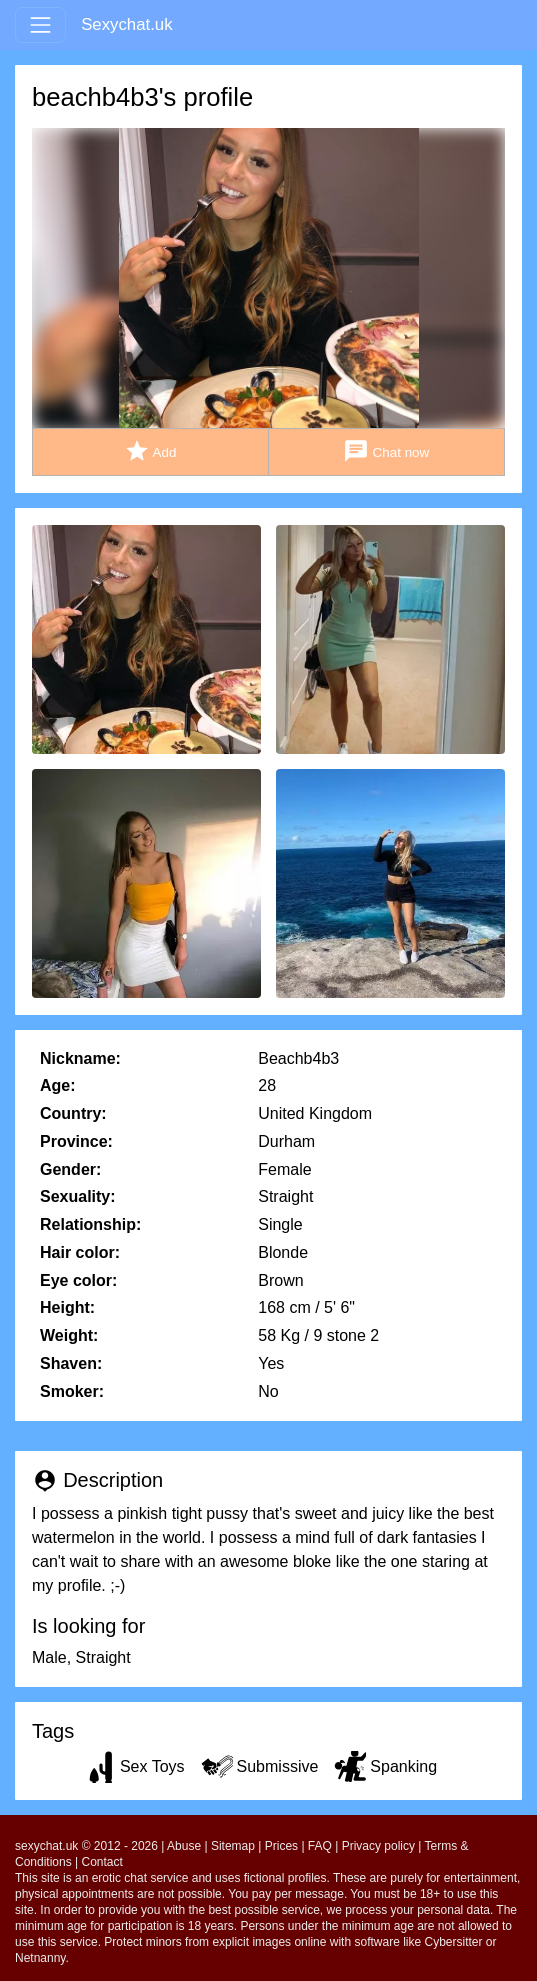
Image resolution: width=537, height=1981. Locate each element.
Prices (281, 1846)
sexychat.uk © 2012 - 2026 (86, 1846)
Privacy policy (378, 1846)
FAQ (320, 1846)
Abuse (184, 1846)
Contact (102, 1862)
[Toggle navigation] (40, 24)
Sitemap (233, 1846)
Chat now (386, 451)
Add (150, 451)
